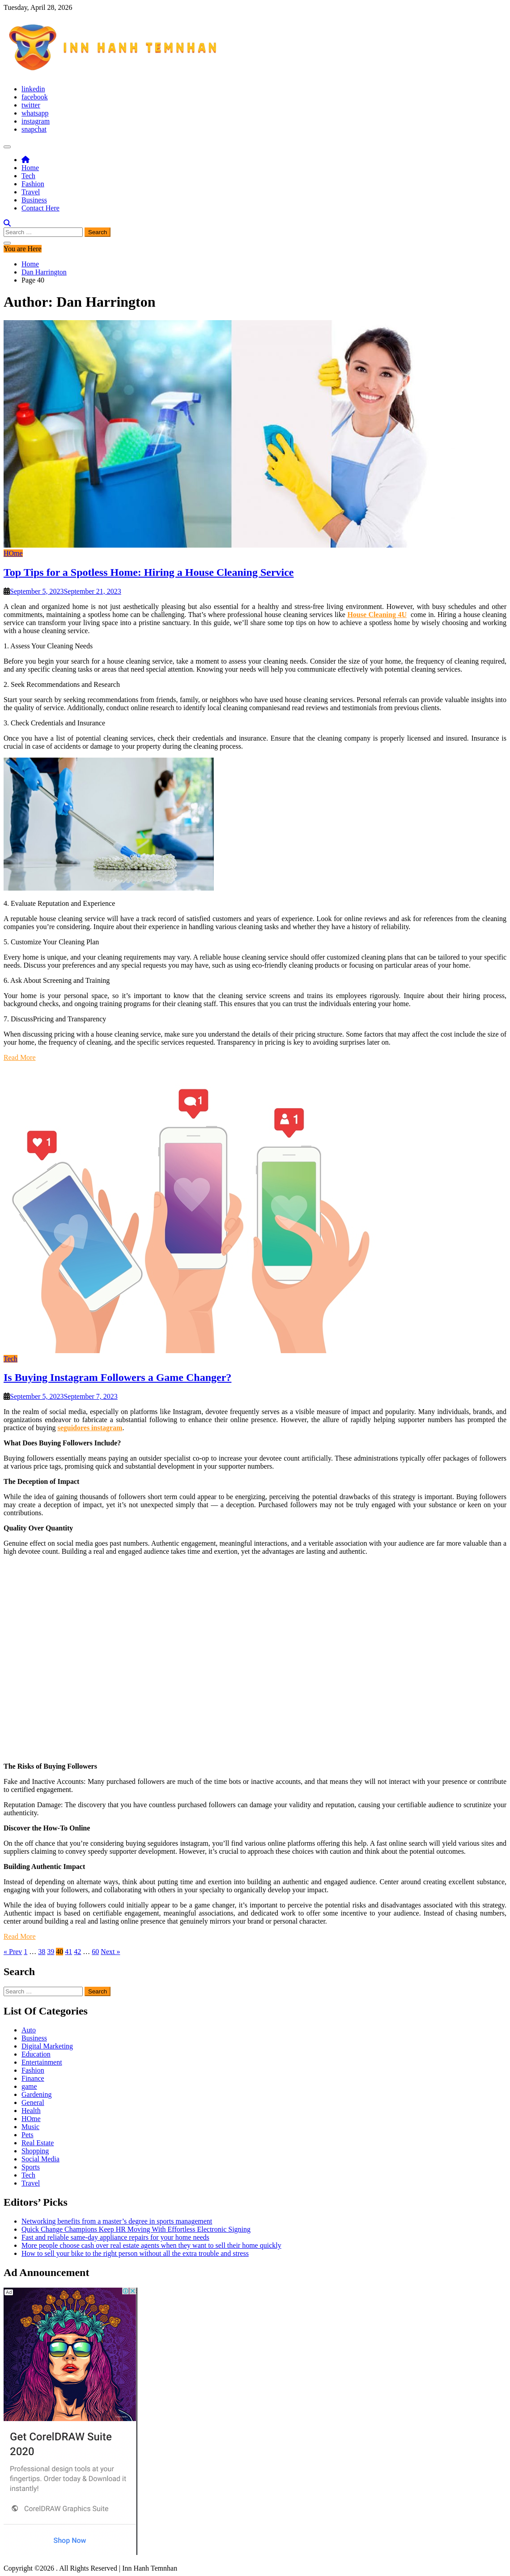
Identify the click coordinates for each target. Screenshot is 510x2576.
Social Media (40, 2159)
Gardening (36, 2094)
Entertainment (41, 2062)
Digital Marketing (47, 2046)
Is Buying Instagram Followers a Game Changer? (117, 1377)
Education (36, 2054)
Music (30, 2126)
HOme (13, 553)
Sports (30, 2167)
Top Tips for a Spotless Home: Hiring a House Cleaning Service (149, 572)
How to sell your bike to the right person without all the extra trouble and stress (135, 2253)
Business (34, 200)
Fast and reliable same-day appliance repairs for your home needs (115, 2237)
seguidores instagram (89, 1428)
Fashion (32, 184)
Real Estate (37, 2143)
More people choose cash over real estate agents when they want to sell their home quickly (151, 2245)
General (32, 2102)
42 (77, 1951)
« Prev (13, 1951)
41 (68, 1951)
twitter (30, 105)
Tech (28, 176)
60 (95, 1951)
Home (30, 167)
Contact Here (40, 208)
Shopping (35, 2151)
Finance (32, 2078)
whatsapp (34, 113)
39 (50, 1951)
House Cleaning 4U (377, 614)
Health (31, 2110)
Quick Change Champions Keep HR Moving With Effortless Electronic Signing (136, 2229)
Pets (27, 2135)
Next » (110, 1951)
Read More (20, 1057)
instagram (35, 121)
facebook (34, 97)
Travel (30, 192)
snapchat (34, 129)
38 (41, 1951)
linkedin (33, 89)
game (29, 2086)
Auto (28, 2030)
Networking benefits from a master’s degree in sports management (116, 2221)
